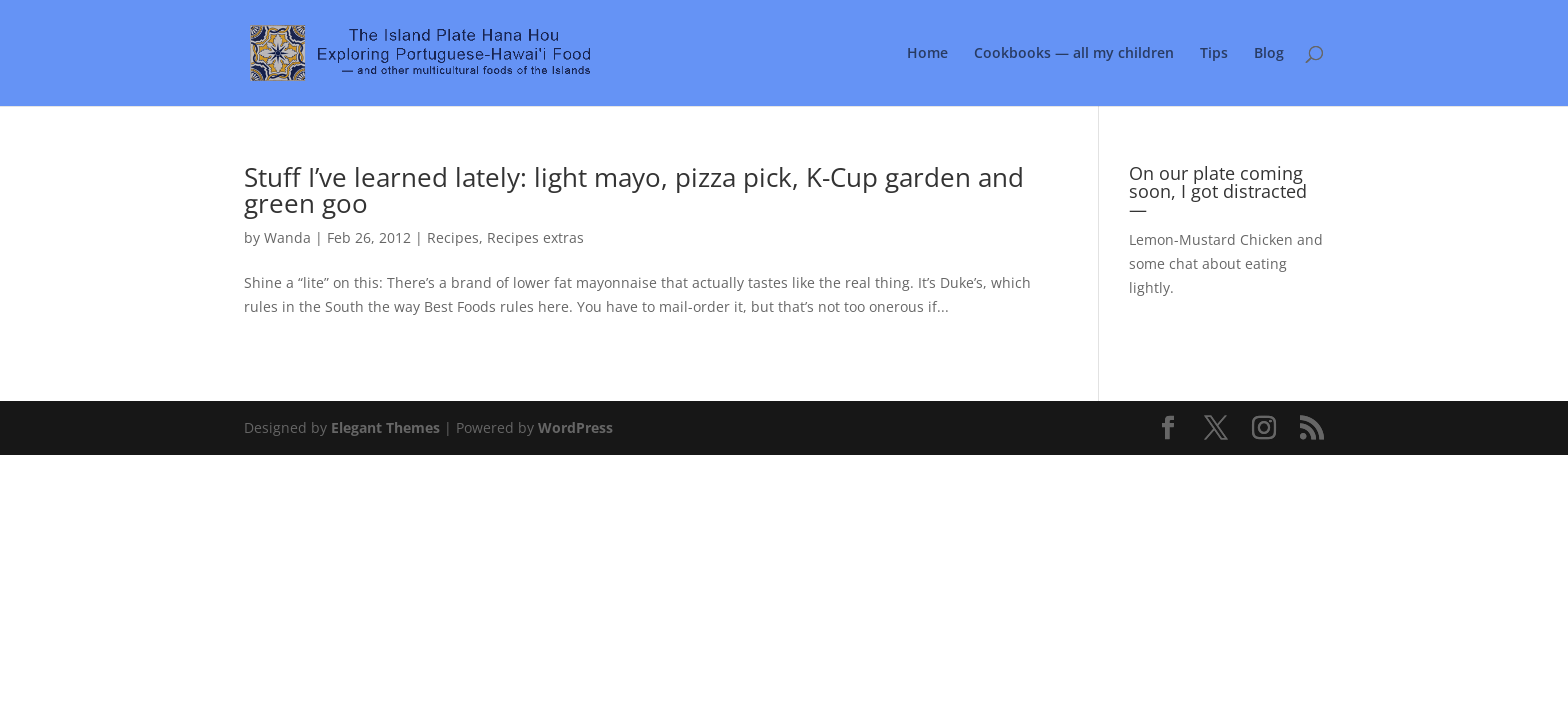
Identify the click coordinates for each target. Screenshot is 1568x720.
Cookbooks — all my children (1074, 54)
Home (927, 54)
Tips (1214, 54)
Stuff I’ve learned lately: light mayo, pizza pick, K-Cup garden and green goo (634, 190)
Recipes (453, 237)
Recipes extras (535, 237)
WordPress (575, 427)
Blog (1269, 54)
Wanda (287, 237)
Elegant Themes (385, 427)
